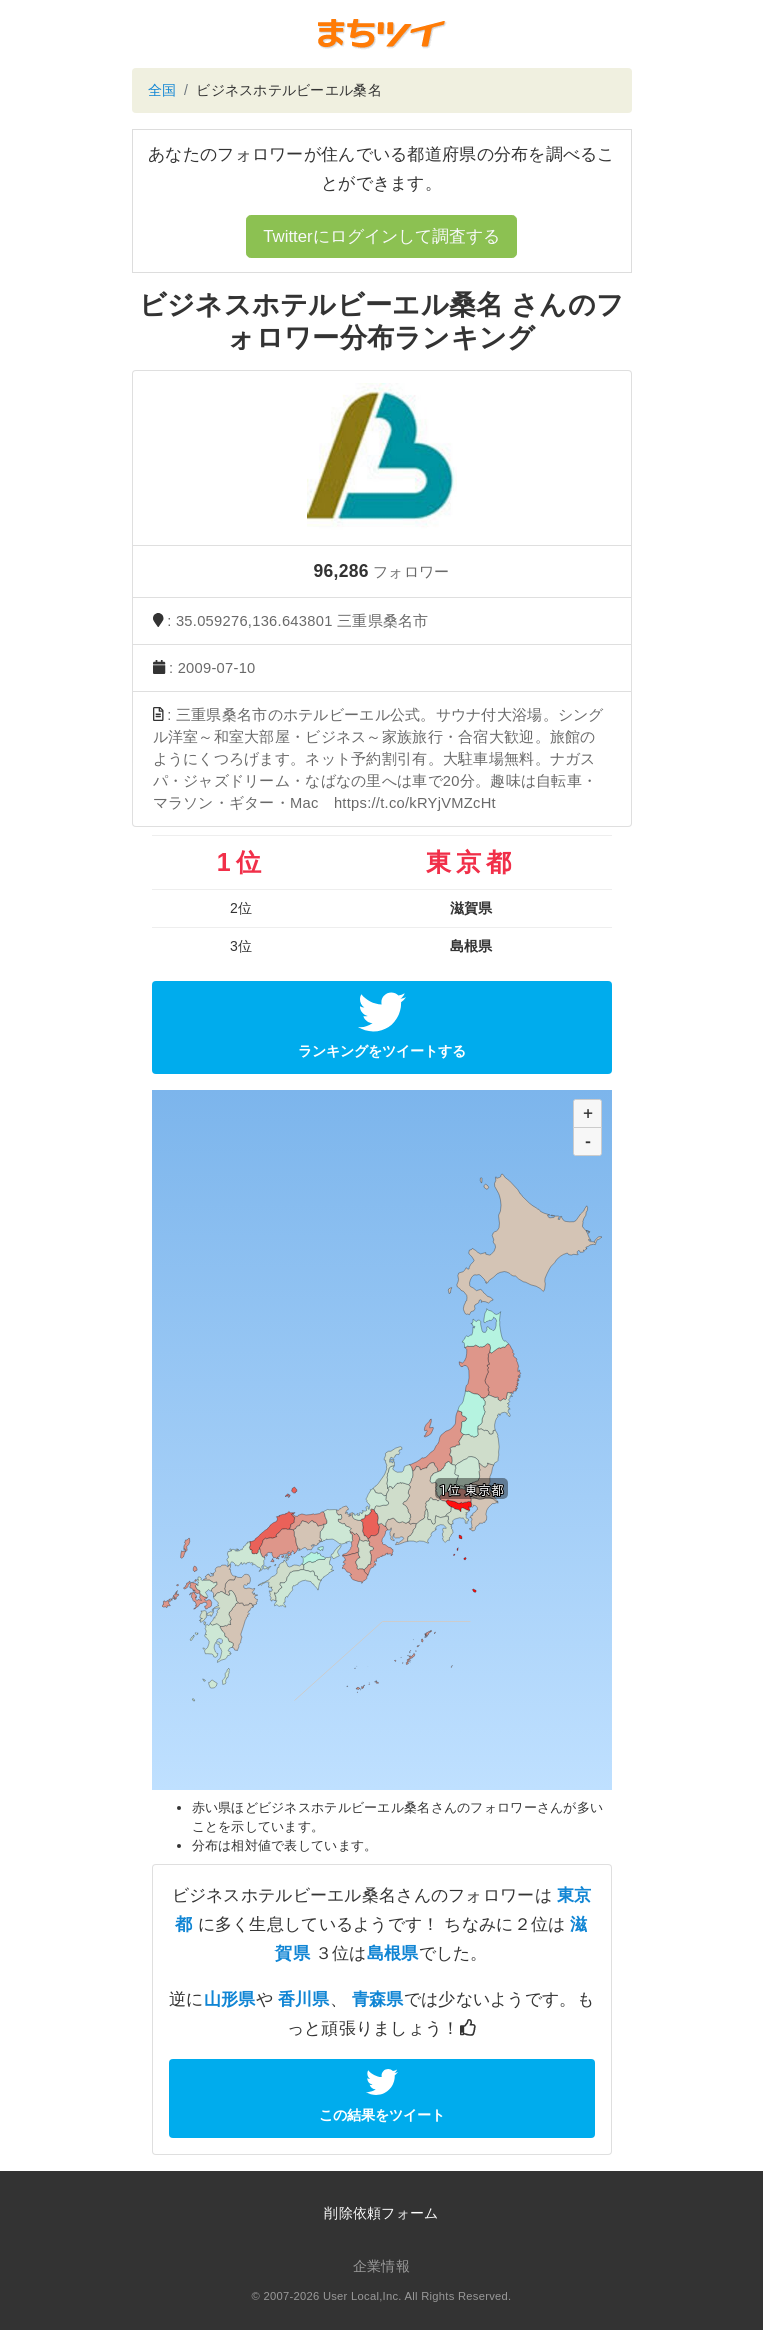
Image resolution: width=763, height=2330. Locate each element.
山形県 (230, 1999)
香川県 (304, 1999)
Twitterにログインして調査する (381, 236)
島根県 (393, 1953)
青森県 (378, 1999)
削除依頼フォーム (381, 2213)
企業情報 (381, 2266)
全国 (162, 90)
